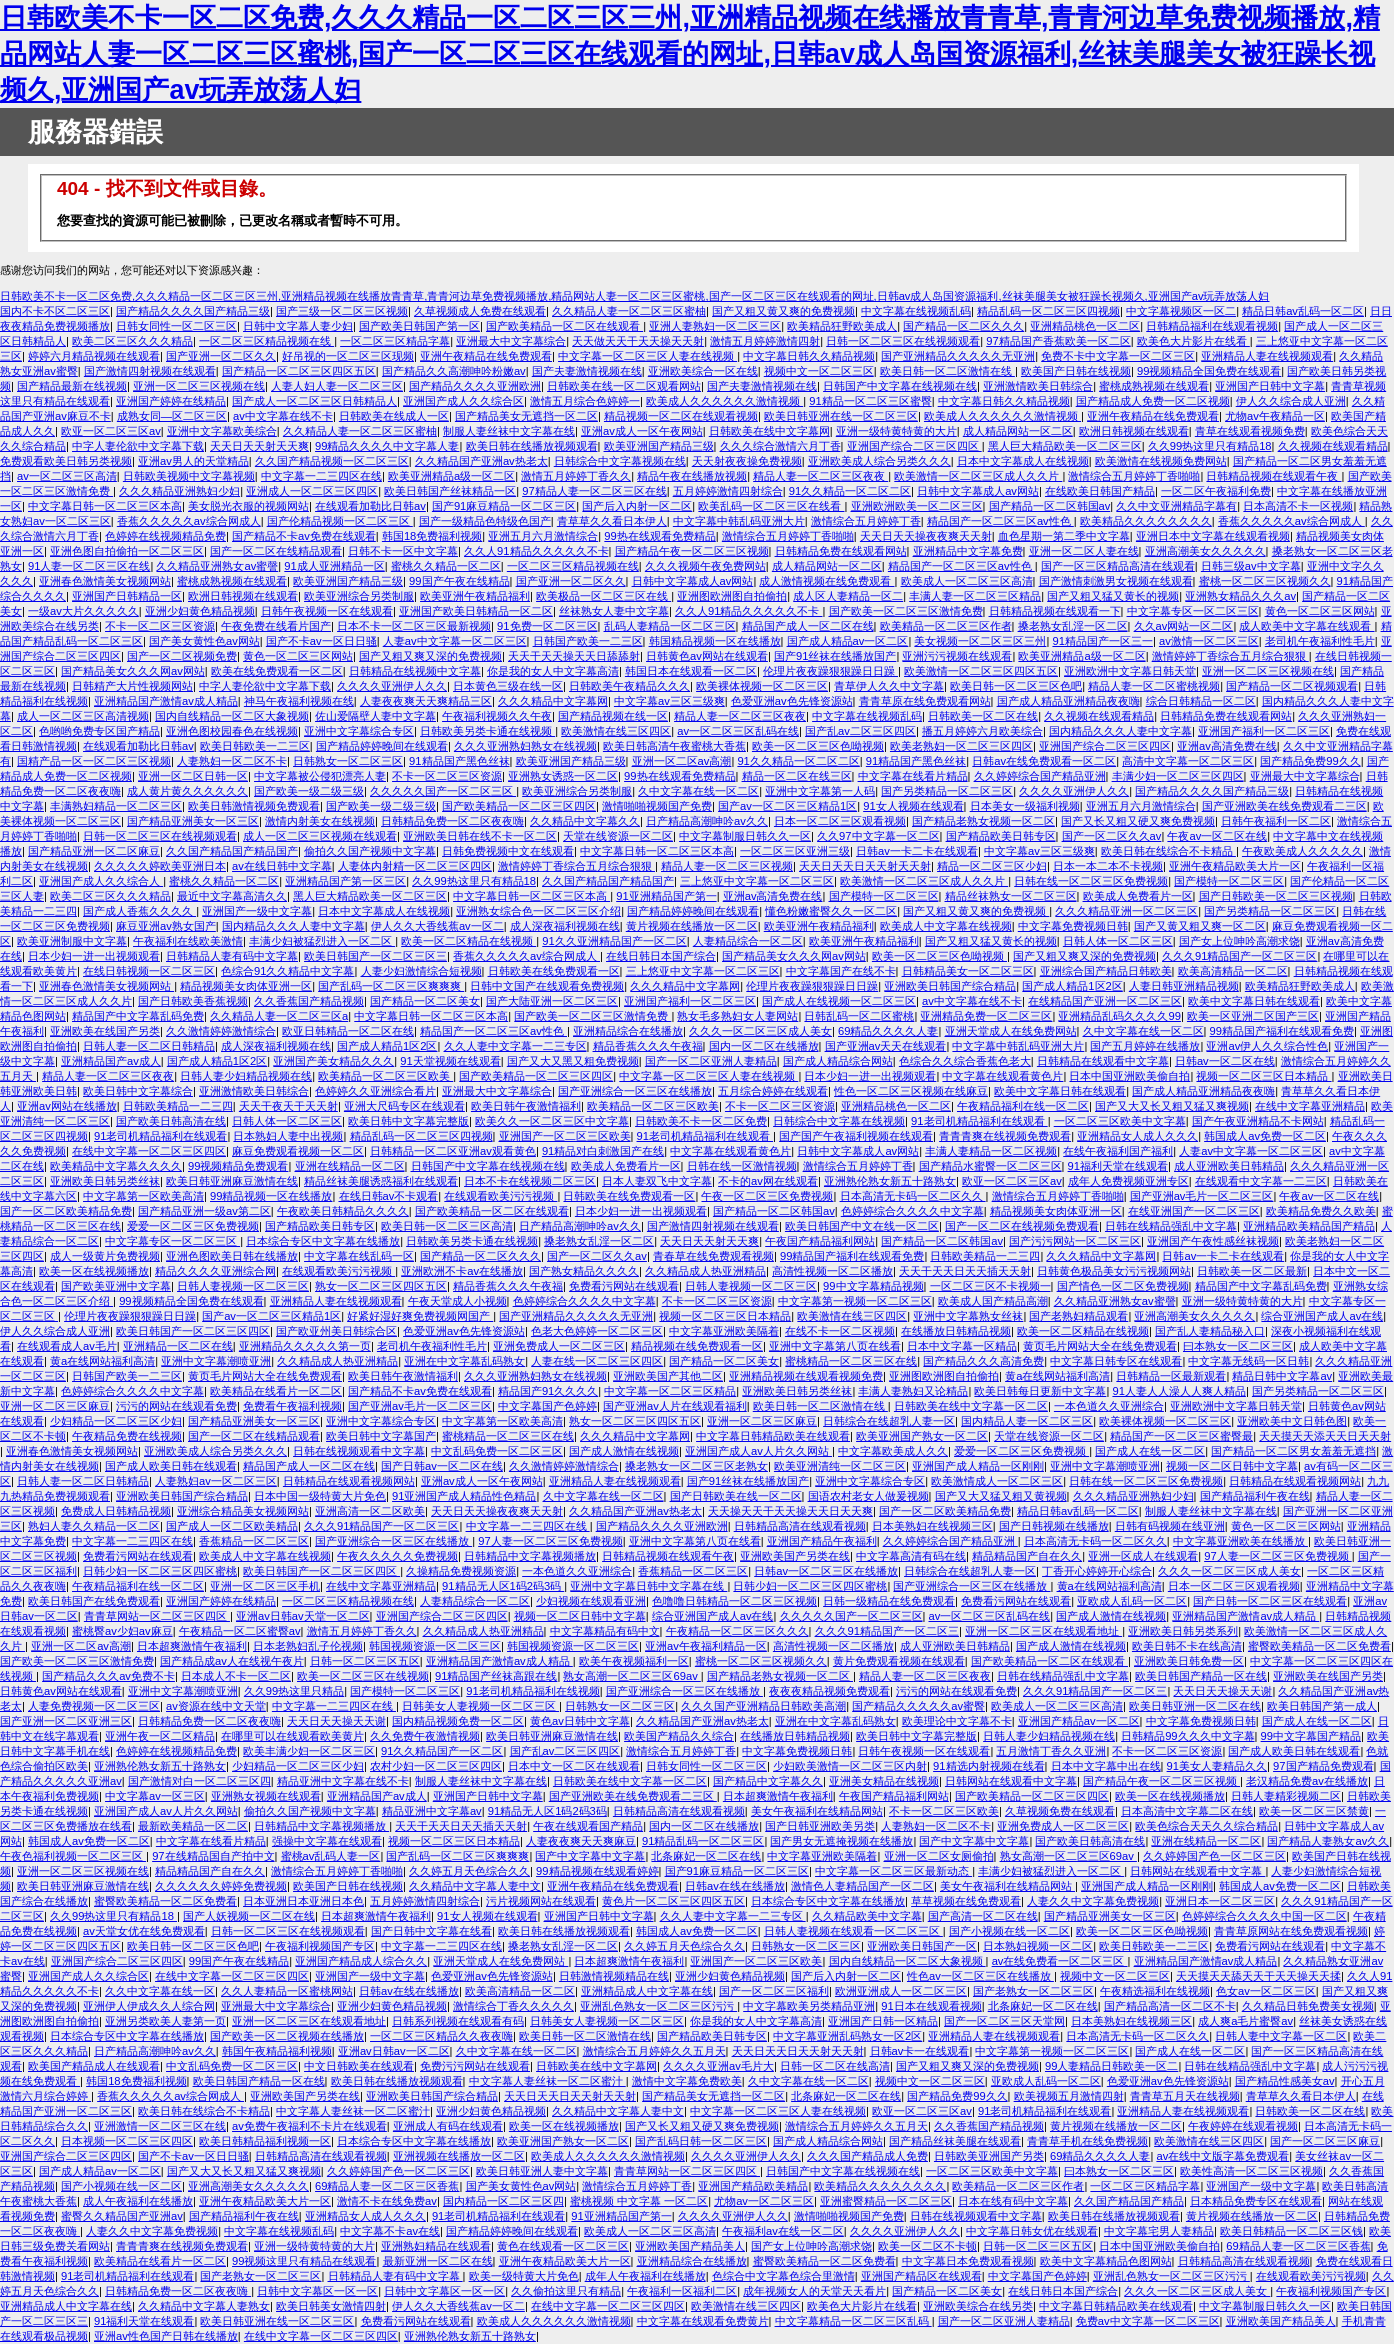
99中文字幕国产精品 (1311, 1736)
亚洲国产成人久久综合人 (101, 881)
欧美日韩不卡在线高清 (1187, 1646)
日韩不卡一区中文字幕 (403, 551)
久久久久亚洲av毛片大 (718, 2066)
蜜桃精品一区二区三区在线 (851, 1361)
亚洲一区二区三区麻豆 (55, 1406)
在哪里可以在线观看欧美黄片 (292, 1736)
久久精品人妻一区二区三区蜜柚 (629, 311)
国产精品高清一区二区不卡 (1170, 2006)
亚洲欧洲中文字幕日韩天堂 (1130, 671)
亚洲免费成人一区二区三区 (559, 1346)
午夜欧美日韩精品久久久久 (343, 1211)
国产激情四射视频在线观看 (150, 371)
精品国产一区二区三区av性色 (1000, 521)
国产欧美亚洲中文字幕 (116, 1286)
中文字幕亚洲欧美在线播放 (1240, 1541)
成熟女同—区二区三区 (172, 416)
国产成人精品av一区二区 (848, 641)
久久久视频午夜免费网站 (705, 566)
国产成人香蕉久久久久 (139, 911)
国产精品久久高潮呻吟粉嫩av (454, 371)
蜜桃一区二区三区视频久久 (1265, 581)
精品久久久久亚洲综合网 (215, 1271)
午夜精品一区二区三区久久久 (737, 1631)
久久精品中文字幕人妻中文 (475, 1886)
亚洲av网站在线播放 (67, 1106)
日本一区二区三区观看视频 (840, 821)
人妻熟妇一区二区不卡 (232, 761)
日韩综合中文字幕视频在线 (620, 461)
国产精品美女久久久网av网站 (133, 671)
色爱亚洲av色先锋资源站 (792, 701)
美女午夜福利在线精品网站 (817, 1811)
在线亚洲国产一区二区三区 (1194, 1211)
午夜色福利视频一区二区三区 (73, 1856)
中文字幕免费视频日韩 (1073, 926)
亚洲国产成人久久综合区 (463, 401)
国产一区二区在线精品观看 (276, 551)
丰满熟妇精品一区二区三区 (116, 806)
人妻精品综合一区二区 (748, 941)
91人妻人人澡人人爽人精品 (1178, 1391)
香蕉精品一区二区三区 (254, 1541)
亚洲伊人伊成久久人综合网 (149, 2006)
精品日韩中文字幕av (1282, 1376)
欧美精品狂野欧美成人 (842, 326)
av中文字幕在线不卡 (283, 416)
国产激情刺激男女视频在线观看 (1116, 581)
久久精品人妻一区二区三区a (279, 1016)
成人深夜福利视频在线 (565, 926)
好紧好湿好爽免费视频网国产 (420, 1316)
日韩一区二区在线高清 (835, 2066)
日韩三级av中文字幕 (1251, 566)
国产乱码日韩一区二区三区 (701, 2141)
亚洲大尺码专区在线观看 (404, 1106)
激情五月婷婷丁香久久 (576, 476)
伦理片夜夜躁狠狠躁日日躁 (830, 671)
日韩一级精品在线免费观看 (889, 1601)
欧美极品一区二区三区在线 (603, 596)
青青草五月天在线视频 (1185, 2096)
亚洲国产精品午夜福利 (822, 1541)
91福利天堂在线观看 (1118, 1166)
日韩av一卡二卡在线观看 (917, 851)
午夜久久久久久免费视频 (397, 1556)
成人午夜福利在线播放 (138, 2201)
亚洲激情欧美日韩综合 (1038, 386)
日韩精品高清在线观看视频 (800, 1526)
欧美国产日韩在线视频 (1076, 371)
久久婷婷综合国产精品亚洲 (1040, 776)
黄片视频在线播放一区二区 (692, 926)
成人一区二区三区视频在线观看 (320, 836)
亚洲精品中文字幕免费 (968, 551)
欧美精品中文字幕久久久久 (116, 1166)
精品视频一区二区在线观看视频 (681, 416)
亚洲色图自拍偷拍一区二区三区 (127, 551)
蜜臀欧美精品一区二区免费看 (1319, 1646)
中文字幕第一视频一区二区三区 (855, 1301)
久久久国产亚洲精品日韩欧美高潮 (763, 1706)
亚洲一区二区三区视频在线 (199, 386)
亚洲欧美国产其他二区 (668, 1376)
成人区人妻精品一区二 (848, 596)
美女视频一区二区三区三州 (980, 641)
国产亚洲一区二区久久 (221, 356)
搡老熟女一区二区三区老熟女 (696, 1466)
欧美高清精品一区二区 (1233, 971)
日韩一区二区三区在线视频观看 (903, 341)
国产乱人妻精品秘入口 (1210, 1331)
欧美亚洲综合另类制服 (359, 596)
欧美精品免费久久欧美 (1321, 1211)
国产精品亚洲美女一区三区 (193, 821)
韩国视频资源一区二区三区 (435, 1646)
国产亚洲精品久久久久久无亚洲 (958, 356)
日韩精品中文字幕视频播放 (530, 1556)
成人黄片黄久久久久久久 (187, 791)
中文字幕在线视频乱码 (916, 311)
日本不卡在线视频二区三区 (530, 1181)
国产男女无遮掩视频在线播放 (841, 1841)
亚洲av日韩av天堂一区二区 (303, 1616)
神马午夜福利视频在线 (299, 701)
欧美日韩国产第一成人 (1322, 1706)
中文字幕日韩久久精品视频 (809, 356)
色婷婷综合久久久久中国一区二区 (1264, 1916)
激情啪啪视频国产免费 (657, 806)
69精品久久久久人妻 (888, 1031)
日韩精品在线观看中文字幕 (1103, 1061)
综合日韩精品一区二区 (1201, 701)
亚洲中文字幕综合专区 (359, 731)
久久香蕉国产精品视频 (309, 1001)
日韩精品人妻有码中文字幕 (232, 956)
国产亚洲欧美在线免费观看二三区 (1284, 806)
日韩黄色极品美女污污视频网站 (1114, 1271)
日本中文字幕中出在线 (1106, 1766)
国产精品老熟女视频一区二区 (983, 821)
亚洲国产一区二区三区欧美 (565, 1136)
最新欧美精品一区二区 (193, 1826)
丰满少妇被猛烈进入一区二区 (322, 941)
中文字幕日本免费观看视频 (968, 2261)
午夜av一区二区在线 (1217, 836)
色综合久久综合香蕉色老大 (965, 1061)
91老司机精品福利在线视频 (532, 1691)
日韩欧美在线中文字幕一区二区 (971, 1406)
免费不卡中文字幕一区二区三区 (1118, 356)
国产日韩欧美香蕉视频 (193, 1001)
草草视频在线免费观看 (966, 1901)
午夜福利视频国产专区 (320, 1946)
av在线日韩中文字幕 (282, 866)
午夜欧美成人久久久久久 (1302, 851)
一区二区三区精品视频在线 (266, 341)
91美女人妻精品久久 (1217, 1766)
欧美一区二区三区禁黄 (1314, 1811)
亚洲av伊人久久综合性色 (1267, 1046)
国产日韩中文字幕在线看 (431, 1931)
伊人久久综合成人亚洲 (1291, 401)
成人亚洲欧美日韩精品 (1229, 1166)
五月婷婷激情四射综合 (728, 491)
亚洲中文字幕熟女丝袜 (968, 1316)
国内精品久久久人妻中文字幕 (1120, 731)
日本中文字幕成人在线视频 (1023, 461)
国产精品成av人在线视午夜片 (232, 1661)
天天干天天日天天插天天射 (965, 1271)
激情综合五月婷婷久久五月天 (654, 2051)
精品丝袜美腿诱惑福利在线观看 (381, 1181)
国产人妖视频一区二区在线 (249, 1916)
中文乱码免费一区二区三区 (497, 1451)
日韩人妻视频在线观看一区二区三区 (853, 1931)
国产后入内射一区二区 (637, 506)
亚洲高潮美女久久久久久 (1205, 551)
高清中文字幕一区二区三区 (1188, 761)
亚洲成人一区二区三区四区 (312, 491)
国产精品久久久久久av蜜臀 (918, 1706)
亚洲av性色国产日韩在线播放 (166, 2336)
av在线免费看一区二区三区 (1060, 1961)
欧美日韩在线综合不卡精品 (1168, 851)
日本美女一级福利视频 (1025, 806)
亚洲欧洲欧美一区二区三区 (917, 506)
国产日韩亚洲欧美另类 (820, 1826)
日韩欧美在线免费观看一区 (554, 971)
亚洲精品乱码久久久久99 (1119, 1016)
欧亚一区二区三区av (111, 431)
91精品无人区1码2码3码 (503, 1586)
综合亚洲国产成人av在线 (1322, 1316)
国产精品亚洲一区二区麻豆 (94, 851)
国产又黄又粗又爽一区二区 (1200, 926)
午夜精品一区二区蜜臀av (240, 1631)
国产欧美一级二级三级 (309, 791)
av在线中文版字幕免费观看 (1222, 2156)
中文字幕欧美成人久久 (893, 1451)
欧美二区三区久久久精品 (132, 341)
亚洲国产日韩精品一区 (127, 596)
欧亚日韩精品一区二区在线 (348, 1031)
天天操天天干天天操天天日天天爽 (790, 1511)
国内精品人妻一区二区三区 (1027, 1421)
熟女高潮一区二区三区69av (631, 1676)
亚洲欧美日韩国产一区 (922, 1946)
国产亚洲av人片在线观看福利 (675, 1406)
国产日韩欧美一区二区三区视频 (1276, 896)
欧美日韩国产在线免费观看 (94, 1601)
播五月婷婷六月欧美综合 (982, 731)
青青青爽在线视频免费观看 (1005, 1136)
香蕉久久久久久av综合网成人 (189, 521)
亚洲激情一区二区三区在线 (160, 2126)
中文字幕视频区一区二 (1181, 311)
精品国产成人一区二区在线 (808, 626)
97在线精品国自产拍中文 (213, 1856)
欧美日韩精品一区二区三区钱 (1291, 2231)
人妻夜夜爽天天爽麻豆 (581, 1841)
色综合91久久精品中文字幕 (287, 971)
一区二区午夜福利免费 (1216, 491)
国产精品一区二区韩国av (1050, 506)
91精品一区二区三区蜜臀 (870, 401)
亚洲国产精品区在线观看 (921, 2276)
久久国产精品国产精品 (1129, 2201)
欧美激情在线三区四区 (616, 731)
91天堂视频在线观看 (450, 1061)
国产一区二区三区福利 (774, 1991)
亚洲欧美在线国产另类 (105, 1031)
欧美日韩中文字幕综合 (138, 1091)
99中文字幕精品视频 (873, 1286)
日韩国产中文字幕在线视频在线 (900, 386)
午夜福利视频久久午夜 (497, 716)
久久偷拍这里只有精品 (566, 2291)
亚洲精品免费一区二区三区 (986, 1016)
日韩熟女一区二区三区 (348, 761)
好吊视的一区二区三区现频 (348, 356)
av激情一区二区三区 (1209, 641)
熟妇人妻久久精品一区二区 (94, 1526)
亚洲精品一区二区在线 (178, 1346)
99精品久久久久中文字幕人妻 (387, 446)
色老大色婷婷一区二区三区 (597, 1331)
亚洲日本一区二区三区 (1220, 1901)
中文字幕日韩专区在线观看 (1116, 1361)
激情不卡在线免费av (387, 2201)
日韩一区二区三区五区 (365, 1661)
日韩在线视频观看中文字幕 (359, 1451)
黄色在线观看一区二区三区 (563, 2246)
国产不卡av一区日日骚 (321, 641)
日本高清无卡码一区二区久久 (913, 1196)
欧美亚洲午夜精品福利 (475, 596)
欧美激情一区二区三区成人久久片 (978, 476)
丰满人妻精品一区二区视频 (991, 1151)
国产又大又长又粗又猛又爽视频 (1172, 1106)
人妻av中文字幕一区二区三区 (455, 641)
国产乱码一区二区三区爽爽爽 (391, 986)
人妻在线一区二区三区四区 (597, 1361)
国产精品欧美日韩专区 (1001, 836)
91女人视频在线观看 (913, 806)
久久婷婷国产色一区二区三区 (1214, 1856)
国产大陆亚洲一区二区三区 (552, 1001)
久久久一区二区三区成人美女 (760, 1031)
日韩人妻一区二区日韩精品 (149, 1046)
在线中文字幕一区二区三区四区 (149, 1151)
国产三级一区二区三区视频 (342, 311)
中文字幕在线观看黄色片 (1002, 1076)
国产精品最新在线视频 (72, 386)
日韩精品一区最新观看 (1171, 1376)
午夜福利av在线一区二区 (783, 2231)
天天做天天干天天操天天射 (638, 341)
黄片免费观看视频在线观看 (899, 1661)
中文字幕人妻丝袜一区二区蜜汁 (547, 2081)
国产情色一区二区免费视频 (1123, 1286)
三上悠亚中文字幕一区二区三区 (757, 881)
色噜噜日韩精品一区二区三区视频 (734, 1601)
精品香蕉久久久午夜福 (648, 1046)
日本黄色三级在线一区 (508, 686)
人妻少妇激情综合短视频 (421, 971)
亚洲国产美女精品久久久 (333, 1061)
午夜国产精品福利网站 (820, 1241)
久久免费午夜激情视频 (425, 1736)
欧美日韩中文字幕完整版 (408, 1121)
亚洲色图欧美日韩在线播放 (232, 1256)
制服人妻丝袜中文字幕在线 (509, 431)
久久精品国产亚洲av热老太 (481, 461)
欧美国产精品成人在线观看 (94, 2066)
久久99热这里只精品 (294, 1691)
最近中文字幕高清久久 (232, 896)
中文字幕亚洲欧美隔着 (724, 1331)
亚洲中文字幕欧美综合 (222, 431)
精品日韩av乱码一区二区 (1303, 311)
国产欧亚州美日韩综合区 (336, 1331)
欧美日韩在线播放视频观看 (532, 446)
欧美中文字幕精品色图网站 (1106, 2261)
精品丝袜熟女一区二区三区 (1011, 896)
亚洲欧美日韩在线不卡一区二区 (480, 836)
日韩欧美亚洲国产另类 (989, 2156)
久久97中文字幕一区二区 (878, 836)
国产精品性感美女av (1285, 2081)
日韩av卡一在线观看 (920, 2051)
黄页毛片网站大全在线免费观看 (1100, 1346)
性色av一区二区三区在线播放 (980, 1976)
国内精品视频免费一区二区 (458, 1721)
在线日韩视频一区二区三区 (149, 971)
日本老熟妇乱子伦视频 (308, 1646)
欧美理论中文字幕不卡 (957, 1721)
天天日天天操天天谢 (1222, 1691)
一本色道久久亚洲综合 (1109, 1406)
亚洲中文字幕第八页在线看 (835, 1346)
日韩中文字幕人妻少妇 (298, 326)
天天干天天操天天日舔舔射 (574, 656)
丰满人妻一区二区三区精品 (975, 596)
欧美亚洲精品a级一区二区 (451, 476)
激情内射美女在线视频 (320, 821)
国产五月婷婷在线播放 (1145, 1046)
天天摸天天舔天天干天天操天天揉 (1258, 1976)
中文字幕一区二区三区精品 (670, 1391)
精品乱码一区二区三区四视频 (1048, 311)
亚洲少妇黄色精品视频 (200, 611)
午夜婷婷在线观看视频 (1243, 2126)
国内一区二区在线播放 (764, 1046)
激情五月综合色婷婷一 (585, 401)
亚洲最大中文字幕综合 (511, 341)
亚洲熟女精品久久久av (1240, 596)
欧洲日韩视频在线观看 (1134, 431)
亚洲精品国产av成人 (111, 1061)
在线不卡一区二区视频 (840, 1331)
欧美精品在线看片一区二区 (276, 1391)
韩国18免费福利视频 (432, 536)
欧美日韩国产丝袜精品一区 (450, 491)
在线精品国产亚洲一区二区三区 (1105, 1001)
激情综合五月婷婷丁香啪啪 (1134, 476)
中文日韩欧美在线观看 (359, 2066)
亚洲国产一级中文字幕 (257, 911)
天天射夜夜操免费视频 (747, 461)
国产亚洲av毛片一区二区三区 (1202, 1196)
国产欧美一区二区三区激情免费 (906, 611)
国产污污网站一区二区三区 (1075, 1241)
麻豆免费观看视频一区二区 (298, 1151)
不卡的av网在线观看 (768, 1181)
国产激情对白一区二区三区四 (199, 1781)
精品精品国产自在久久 (1027, 1556)
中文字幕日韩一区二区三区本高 (105, 506)
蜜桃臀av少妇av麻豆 (122, 1631)
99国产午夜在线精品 (459, 581)
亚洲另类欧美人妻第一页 (165, 2021)
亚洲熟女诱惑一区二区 (563, 776)
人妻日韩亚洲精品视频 (1184, 986)
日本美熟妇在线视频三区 (932, 1526)
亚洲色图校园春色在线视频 (232, 731)
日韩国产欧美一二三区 (588, 641)
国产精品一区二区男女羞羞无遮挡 (1293, 1451)
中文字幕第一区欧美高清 (143, 1196)
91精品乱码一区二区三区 (703, 1841)
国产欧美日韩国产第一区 (419, 326)
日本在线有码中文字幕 (1013, 2201)
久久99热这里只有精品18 (1210, 446)
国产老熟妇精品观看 (1078, 1316)
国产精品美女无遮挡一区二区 (526, 416)
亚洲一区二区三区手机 (265, 1586)
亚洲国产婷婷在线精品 (171, 401)
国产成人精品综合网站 (838, 1061)
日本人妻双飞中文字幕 (657, 1181)
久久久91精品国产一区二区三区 (1239, 956)
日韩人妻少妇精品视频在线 (246, 1076)
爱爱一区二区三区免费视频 (193, 1226)
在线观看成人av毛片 (67, 1346)
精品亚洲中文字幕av (432, 1811)
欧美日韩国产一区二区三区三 (375, 956)
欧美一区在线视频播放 (94, 1271)
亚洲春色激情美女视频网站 (105, 581)
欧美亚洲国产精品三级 (659, 446)
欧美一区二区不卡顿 (927, 2246)
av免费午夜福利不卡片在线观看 (309, 2126)
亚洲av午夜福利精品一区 (706, 1646)
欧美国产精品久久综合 (679, 1736)
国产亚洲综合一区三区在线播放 (635, 1091)
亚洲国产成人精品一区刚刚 (978, 1466)
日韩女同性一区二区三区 (176, 326)
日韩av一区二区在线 (1225, 1061)
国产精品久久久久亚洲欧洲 (475, 386)
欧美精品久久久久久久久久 (1146, 521)
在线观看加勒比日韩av (370, 506)
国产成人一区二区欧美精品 (232, 1526)
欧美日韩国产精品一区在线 (1201, 1676)
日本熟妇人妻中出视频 (288, 1136)
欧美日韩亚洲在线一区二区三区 (841, 416)
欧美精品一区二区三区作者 (946, 626)
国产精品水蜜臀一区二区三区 (990, 1166)
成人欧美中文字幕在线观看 (1306, 626)
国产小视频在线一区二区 (1009, 1931)
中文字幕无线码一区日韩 (1248, 1361)
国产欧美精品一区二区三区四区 (519, 806)
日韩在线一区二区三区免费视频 (1091, 881)
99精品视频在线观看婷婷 (597, 1871)
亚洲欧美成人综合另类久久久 (879, 461)
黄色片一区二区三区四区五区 (673, 1901)
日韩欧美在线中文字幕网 (769, 431)
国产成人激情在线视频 (624, 1451)
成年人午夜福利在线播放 (645, 2276)
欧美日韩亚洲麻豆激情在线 (232, 1181)
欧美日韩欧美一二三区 (255, 746)
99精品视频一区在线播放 (271, 1196)
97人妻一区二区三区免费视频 (550, 1541)
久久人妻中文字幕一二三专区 (515, 1046)
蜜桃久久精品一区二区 (446, 566)
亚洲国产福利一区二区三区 (1264, 731)
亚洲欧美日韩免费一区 (1189, 1661)
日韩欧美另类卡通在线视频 (487, 731)
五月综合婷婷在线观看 (773, 1091)
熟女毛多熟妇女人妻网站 (737, 1016)
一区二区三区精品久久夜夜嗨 (441, 2036)
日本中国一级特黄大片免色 (320, 1496)
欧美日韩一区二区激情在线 (947, 371)
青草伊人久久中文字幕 (889, 686)
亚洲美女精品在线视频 (884, 1781)
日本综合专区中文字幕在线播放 (323, 1241)
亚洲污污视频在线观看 (957, 656)
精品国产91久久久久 (548, 1391)
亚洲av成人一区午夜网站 (642, 431)
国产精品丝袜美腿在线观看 (955, 2141)
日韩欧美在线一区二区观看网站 (624, 386)
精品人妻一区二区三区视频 (727, 866)
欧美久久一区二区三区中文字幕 (552, 1121)
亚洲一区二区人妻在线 (1084, 551)
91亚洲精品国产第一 (666, 896)
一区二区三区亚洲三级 (795, 851)
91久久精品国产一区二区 (442, 1751)
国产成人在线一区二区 (1150, 1451)
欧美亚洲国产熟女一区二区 (922, 1436)
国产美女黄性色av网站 (204, 641)
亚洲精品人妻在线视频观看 (1267, 356)
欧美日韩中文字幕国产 (381, 1436)
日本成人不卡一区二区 (236, 1676)
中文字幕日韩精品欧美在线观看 (773, 1436)
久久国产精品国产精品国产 (232, 851)
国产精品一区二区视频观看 (1292, 686)
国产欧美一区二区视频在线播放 (287, 2036)
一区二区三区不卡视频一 (990, 1286)
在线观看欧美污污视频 (500, 1196)
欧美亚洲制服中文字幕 (72, 941)
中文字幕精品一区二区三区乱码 (853, 2321)
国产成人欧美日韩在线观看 (171, 1466)
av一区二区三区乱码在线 (738, 731)
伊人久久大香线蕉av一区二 (437, 926)
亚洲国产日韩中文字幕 (1270, 386)
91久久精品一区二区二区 (850, 491)
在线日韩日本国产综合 (661, 956)
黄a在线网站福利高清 (102, 1361)
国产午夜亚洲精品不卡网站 (1258, 1121)
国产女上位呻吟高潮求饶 (1239, 941)
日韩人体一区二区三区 (1118, 941)
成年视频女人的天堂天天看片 (814, 2291)
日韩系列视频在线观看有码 (458, 2021)
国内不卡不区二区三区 (55, 311)
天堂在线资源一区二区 (618, 836)
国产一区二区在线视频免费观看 (1022, 1226)
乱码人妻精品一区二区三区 (670, 626)
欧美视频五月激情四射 (1069, 2096)
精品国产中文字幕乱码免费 (138, 1016)
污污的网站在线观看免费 (176, 1406)
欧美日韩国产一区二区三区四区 (193, 1331)
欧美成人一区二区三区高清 (967, 581)
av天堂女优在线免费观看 (144, 1931)
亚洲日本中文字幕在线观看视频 (1213, 536)
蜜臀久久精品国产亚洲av (122, 2216)
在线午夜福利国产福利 (1118, 1151)
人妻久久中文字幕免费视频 (1093, 1901)
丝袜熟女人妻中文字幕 (614, 611)
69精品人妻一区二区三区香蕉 (387, 2186)
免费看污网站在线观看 (624, 1286)
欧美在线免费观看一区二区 (277, 671)
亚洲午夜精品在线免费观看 (486, 356)
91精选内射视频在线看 (988, 1766)
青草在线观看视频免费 (1250, 431)
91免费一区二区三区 (547, 626)
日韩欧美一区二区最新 (1252, 1271)
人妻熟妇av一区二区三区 (216, 1481)
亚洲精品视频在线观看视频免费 (806, 1376)
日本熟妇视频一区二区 (1038, 1946)
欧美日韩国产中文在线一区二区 (862, 1226)
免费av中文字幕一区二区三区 (1148, 2321)
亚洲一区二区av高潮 (682, 761)
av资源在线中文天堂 (216, 1706)
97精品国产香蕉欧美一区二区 (1058, 341)
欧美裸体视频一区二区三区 (762, 686)
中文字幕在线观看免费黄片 (703, 2321)
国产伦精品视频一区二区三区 (340, 521)
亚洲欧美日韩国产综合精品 (950, 986)
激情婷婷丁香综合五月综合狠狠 (1230, 656)
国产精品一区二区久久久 (963, 326)
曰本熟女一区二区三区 (1238, 1346)
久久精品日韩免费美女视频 (1308, 2006)
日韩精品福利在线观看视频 (1212, 326)
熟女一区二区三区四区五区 (381, 1286)
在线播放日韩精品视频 (956, 1331)
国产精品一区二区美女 (425, 1001)
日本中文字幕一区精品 (962, 1346)
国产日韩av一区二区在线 (442, 1466)
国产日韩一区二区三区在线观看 (1270, 1601)
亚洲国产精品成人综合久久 (361, 1961)
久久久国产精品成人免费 (867, 2156)
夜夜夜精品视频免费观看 (829, 1691)
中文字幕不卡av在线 (390, 2231)
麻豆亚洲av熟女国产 (166, 926)
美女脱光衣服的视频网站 (248, 506)
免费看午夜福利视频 (292, 1406)
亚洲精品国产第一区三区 (345, 881)
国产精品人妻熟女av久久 (1328, 1841)
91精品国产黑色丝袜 (459, 761)
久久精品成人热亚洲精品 (705, 1271)
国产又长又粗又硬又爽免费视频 (1138, 821)
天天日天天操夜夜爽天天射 (926, 536)
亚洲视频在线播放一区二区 (459, 2156)
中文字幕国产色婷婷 (547, 1406)
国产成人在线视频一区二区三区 (839, 1001)
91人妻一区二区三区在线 (89, 566)
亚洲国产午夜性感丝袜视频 (1213, 1241)
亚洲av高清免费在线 (1227, 746)
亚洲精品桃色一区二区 (1085, 326)
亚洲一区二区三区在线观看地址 (1043, 1631)
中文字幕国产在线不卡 (841, 971)
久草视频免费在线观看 (1060, 1811)
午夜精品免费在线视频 (127, 1436)
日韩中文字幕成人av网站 (978, 491)
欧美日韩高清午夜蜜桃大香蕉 (674, 746)
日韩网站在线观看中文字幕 (1011, 1781)
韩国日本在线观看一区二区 (691, 671)
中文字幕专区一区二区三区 (1193, 611)
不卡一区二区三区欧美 (944, 1811)
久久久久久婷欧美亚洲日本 (160, 866)
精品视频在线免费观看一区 (697, 1346)
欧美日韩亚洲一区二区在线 (1195, 1706)
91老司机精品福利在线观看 (979, 1121)
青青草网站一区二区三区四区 (157, 1616)
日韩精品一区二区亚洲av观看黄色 (453, 1151)
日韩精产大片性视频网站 (132, 686)
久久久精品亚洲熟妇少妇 (179, 491)
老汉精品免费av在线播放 (1307, 1781)
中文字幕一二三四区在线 (321, 476)
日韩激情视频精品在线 (614, 1976)
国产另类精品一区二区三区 (947, 791)
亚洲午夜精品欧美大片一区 (1235, 866)
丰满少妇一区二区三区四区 (1178, 776)
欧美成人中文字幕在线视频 (946, 926)
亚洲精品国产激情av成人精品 (166, 701)
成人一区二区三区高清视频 (83, 716)
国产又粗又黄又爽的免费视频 (783, 311)
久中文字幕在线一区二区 (698, 791)
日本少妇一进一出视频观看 (94, 956)
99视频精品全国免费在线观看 (1209, 371)
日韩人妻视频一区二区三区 (243, 1286)
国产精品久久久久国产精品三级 (193, 311)
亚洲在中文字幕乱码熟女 (464, 1361)
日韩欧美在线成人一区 (394, 416)
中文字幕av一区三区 (155, 1796)
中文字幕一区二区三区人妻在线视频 (647, 356)
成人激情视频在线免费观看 (826, 581)
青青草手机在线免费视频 (1087, 2141)
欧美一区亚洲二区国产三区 (1253, 1016)
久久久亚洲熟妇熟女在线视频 (525, 746)
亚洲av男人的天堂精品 (193, 461)
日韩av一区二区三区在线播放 (826, 1571)
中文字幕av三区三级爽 (669, 701)
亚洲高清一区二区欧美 (370, 1511)
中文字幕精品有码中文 (605, 1631)
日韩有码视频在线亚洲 (1170, 1526)
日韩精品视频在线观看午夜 (1273, 476)
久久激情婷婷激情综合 (221, 1031)
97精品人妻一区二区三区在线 (594, 491)
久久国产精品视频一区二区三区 (332, 461)
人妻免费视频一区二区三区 (94, 1706)
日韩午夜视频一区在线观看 (327, 611)
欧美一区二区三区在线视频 (363, 1676)
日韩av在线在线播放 (735, 1886)
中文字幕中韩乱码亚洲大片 (739, 521)
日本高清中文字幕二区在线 (1187, 1811)
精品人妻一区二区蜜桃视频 (1154, 686)
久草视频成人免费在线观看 (480, 311)
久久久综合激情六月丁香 (780, 446)
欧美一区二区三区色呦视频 (818, 746)
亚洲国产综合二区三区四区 (914, 446)
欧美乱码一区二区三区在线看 (771, 506)
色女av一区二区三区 (1266, 1991)
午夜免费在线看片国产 (276, 626)
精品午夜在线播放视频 (692, 476)
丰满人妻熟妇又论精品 (913, 1391)
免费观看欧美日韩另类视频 (66, 461)
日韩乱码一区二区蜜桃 (859, 1016)
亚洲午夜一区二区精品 (160, 1736)
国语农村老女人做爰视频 (868, 1496)
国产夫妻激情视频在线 (587, 371)
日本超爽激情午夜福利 (192, 1646)
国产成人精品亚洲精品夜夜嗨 (1068, 701)
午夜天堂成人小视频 (457, 1301)
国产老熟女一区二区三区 (1033, 1991)
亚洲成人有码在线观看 (448, 2126)
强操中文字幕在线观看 (327, 1841)
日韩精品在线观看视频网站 (349, 1481)
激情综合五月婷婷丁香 (866, 521)
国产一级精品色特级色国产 (485, 521)
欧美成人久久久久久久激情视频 (724, 401)
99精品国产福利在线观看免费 (1282, 1031)
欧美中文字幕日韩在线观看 (1254, 1001)
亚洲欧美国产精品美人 (690, 2246)
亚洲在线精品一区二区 (350, 1166)
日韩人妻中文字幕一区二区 (1281, 2036)
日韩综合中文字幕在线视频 (839, 1121)
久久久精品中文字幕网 (553, 701)
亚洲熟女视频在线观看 (266, 1796)
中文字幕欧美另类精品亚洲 (809, 2006)
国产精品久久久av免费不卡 (108, 1676)
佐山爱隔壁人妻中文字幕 (375, 716)
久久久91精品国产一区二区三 (887, 1631)
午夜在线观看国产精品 (588, 1826)
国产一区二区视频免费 (182, 656)
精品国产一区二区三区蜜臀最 (1181, 1436)
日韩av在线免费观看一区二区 (1044, 761)
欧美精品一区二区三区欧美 (385, 1076)
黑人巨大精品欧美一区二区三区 (1065, 446)
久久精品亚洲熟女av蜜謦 (217, 566)
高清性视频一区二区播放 (832, 1271)
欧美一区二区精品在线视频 (468, 941)
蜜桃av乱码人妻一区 (331, 1856)
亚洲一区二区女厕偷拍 (939, 1856)
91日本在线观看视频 (931, 2006)
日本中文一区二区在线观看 (574, 1766)
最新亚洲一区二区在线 (438, 2261)
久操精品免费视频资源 (461, 1571)
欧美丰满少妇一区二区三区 (309, 1751)
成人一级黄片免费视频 (105, 1256)
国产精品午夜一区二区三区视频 (692, 551)
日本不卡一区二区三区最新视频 (414, 626)
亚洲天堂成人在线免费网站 (1011, 1031)
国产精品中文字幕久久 (768, 1781)
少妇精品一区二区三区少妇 (116, 1421)
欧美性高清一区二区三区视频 (1251, 2171)
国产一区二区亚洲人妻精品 (711, 1061)
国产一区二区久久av (1112, 836)
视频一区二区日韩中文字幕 (1232, 1466)
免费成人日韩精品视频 (116, 1511)
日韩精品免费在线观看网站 (841, 551)
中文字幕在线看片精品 (913, 776)
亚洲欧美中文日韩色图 (1292, 1421)
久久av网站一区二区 (1184, 626)
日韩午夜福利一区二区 (1276, 821)
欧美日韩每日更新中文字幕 (1040, 1391)
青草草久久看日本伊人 (612, 521)
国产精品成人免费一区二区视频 (1153, 401)
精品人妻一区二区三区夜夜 (820, 476)
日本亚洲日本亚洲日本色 (303, 1901)
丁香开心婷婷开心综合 (1097, 1571)
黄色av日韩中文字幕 (580, 1721)
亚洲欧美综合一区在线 (703, 371)
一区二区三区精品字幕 (395, 341)
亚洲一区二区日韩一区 (193, 776)
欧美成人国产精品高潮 (993, 1301)
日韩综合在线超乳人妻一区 (889, 1421)
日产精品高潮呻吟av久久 (707, 821)
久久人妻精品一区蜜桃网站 (287, 1991)
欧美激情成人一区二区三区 (997, 1481)
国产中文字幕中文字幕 (974, 1841)
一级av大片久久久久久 (83, 611)
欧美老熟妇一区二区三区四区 (961, 746)
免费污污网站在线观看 (475, 2066)
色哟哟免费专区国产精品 (99, 731)
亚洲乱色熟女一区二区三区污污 (658, 2006)
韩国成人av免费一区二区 (1265, 1136)
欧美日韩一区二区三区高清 (447, 1226)
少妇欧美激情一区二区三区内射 (850, 1766)
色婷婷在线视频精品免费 (165, 536)
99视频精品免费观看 (238, 1166)
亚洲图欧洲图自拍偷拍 (732, 596)
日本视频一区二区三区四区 (127, 2141)
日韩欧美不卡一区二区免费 (701, 1121)
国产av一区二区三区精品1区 (787, 806)
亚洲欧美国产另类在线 (795, 1556)
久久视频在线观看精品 (1333, 446)
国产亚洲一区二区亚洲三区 (66, 1721)
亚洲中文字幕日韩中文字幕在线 (648, 1586)
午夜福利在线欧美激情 (188, 941)
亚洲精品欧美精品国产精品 (1309, 1226)
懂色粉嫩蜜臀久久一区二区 (831, 911)
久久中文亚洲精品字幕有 (1176, 506)
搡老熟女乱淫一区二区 (1073, 626)
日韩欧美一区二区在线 (983, 716)
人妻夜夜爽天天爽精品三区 (426, 701)
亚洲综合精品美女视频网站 (243, 1511)
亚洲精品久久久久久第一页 (305, 1346)
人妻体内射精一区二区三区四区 (415, 866)
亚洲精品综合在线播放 (628, 1031)
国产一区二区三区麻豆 (1325, 2141)
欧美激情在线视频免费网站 (1161, 461)
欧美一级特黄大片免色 (524, 2276)
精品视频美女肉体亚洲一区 (246, 986)
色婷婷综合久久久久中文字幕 (912, 1211)
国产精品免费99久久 (1310, 761)
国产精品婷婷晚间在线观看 (382, 746)
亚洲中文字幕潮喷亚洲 (216, 1361)
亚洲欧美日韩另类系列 (1183, 1631)
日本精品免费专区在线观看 (1256, 2201)
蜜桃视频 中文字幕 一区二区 (639, 2201)
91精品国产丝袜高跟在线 (496, 1676)
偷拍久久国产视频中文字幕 (370, 851)
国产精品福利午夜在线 (1255, 1496)
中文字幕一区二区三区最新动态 (893, 1871)
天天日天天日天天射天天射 (865, 866)
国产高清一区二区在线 (983, 1916)
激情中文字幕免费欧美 (687, 2081)
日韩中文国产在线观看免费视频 (547, 986)
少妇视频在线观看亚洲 (591, 1601)
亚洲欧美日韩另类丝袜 (105, 1181)
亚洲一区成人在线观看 (1143, 1556)
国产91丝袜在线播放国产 (835, 656)
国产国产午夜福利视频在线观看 (856, 1136)
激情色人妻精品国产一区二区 (862, 1886)
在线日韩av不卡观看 (389, 1196)
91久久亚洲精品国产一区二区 (614, 941)
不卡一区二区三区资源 (160, 626)
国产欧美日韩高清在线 (171, 1121)
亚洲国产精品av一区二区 (1079, 1721)
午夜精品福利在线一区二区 (1023, 1106)
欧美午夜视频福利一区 (634, 1661)
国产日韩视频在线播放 (1054, 1526)
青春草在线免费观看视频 (713, 1256)
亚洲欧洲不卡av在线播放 (462, 1271)
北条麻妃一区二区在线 (706, 1856)
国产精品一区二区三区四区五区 (299, 371)
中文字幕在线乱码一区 (359, 1256)
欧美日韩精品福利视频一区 (265, 2141)
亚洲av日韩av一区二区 (394, 2051)
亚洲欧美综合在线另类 (978, 2306)
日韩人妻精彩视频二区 (1286, 1796)
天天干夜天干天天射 (288, 1106)
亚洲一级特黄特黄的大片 (896, 431)
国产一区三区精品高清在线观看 (1118, 566)
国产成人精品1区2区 (1072, 986)
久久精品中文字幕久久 (585, 821)
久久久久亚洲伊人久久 (392, 686)
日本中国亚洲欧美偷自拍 (1129, 1076)
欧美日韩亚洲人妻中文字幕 (542, 2171)
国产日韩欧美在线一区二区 (736, 1496)
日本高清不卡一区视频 (1298, 506)
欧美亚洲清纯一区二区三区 (840, 1466)
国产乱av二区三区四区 (860, 731)
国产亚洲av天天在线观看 (886, 1046)
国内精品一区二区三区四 (503, 2201)
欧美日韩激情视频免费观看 (254, 806)
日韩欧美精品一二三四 (178, 1106)
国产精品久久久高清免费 (983, 1361)
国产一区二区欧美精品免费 (66, 1211)
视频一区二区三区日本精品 (1263, 1076)
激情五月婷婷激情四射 (765, 341)
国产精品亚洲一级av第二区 (204, 1211)
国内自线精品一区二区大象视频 (232, 716)
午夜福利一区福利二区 (682, 2291)
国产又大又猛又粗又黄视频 (1001, 1496)
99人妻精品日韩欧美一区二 (1111, 2066)
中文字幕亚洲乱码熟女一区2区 (847, 2036)
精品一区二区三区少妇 (992, 866)
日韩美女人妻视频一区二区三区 (480, 1706)
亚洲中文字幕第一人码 (820, 791)
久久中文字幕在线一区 (160, 1991)
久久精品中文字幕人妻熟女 (204, 2306)
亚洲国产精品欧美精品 (753, 2186)
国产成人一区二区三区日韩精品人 (314, 401)
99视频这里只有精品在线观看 (304, 2261)
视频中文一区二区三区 (819, 371)
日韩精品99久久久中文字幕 (1187, 1736)
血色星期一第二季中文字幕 (1064, 536)
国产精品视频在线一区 (613, 716)
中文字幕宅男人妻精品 (1159, 2231)
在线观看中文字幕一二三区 (1261, 1181)
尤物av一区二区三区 (764, 2201)
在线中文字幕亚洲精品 (1310, 1106)
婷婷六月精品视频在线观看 (94, 356)
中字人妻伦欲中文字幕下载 (138, 446)
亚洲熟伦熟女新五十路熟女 (890, 1181)
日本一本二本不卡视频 (1108, 866)
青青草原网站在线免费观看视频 (1291, 1931)
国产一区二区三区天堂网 (1004, 2021)
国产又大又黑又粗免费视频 (573, 1061)
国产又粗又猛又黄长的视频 (1113, 596)
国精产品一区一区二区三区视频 (94, 761)
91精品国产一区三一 (1102, 641)
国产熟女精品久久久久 (584, 1271)
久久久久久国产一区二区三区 (443, 791)
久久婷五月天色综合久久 (469, 1871)
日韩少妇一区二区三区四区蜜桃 (160, 1571)
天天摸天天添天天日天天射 (1325, 1436)
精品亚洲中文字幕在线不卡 (343, 1781)
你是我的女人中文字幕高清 (553, 671)
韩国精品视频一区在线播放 (715, 641)
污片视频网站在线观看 (541, 1901)
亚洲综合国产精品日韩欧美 (1106, 971)
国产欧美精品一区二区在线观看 (564, 326)
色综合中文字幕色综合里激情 (783, 2276)
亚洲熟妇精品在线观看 (436, 2246)
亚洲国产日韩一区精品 (883, 2021)
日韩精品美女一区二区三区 (968, 971)
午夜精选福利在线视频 (1155, 1991)
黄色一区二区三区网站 (1320, 611)
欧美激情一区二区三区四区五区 (981, 671)
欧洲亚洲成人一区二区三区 (901, 1991)
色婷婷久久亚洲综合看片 (375, 1091)
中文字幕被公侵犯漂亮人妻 (320, 776)
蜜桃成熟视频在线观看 (1154, 386)
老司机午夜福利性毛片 (1320, 641)
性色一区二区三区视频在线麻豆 (911, 1091)
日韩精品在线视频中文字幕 (415, 671)
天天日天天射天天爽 (259, 446)
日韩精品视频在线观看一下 (1055, 611)
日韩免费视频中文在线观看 (508, 851)
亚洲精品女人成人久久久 (1137, 1136)
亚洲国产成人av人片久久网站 (758, 1451)
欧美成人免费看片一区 (1138, 896)
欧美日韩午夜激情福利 (526, 1106)
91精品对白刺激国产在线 (603, 1151)
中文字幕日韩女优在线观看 (1032, 2231)
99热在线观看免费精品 (659, 536)
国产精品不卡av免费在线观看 (304, 536)
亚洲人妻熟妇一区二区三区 (715, 326)
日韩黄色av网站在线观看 (707, 656)
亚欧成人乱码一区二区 (1132, 1601)
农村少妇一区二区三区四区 (436, 1766)
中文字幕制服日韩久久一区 (745, 836)
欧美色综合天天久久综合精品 (1206, 1826)
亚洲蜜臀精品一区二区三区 (886, 2201)
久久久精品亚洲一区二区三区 (1126, 911)
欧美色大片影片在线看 (1193, 341)
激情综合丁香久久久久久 (513, 2006)
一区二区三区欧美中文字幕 (1120, 1121)
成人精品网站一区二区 (1018, 431)
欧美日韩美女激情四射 (331, 2306)
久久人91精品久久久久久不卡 (536, 551)
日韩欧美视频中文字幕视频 (189, 476)
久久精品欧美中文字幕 (867, 1916)
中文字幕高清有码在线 (911, 1556)
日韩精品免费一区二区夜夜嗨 (452, 821)
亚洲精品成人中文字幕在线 (647, 1991)
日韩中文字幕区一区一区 (317, 2291)
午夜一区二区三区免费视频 (767, 1196)
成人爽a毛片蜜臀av (1245, 2021)
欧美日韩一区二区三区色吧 (1016, 686)
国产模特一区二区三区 (1229, 881)
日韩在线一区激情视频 (742, 1166)
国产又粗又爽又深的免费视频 (430, 656)
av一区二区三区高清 (67, 476)
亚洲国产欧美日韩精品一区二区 (476, 611)
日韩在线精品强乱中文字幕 (1171, 1226)
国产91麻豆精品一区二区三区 (504, 506)
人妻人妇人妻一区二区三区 (337, 386)
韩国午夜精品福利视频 (277, 2051)
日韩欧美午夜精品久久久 (629, 686)
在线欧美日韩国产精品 (1100, 491)
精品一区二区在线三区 (797, 776)
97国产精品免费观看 (1323, 1766)
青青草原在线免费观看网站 (925, 701)
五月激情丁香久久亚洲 (1051, 1751)
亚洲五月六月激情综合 (543, 536)
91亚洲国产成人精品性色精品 (464, 1496)
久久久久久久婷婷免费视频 (221, 1886)
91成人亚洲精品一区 (334, 566)
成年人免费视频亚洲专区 (1128, 1181)
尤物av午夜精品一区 (1275, 416)
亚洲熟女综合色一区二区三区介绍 (538, 911)
